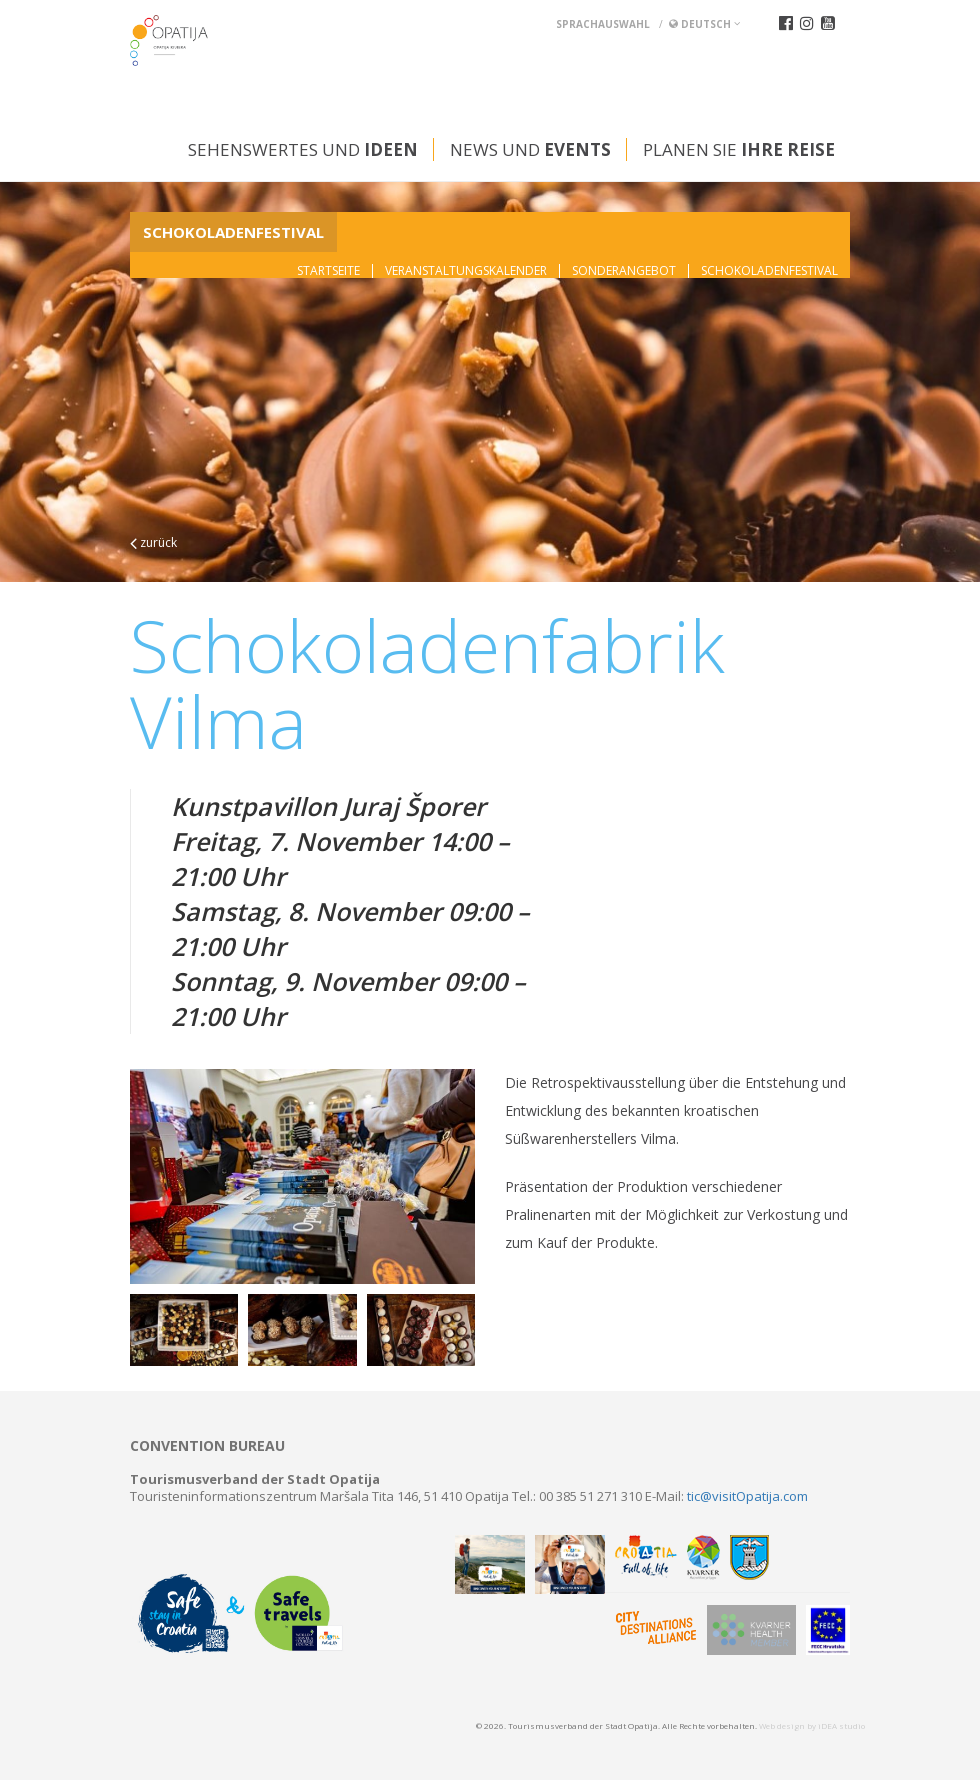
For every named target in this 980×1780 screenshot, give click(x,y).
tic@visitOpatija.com (747, 1496)
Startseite (328, 271)
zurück (153, 542)
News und (530, 149)
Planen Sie (739, 149)
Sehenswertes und (303, 149)
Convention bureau (207, 1446)
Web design (782, 1725)
